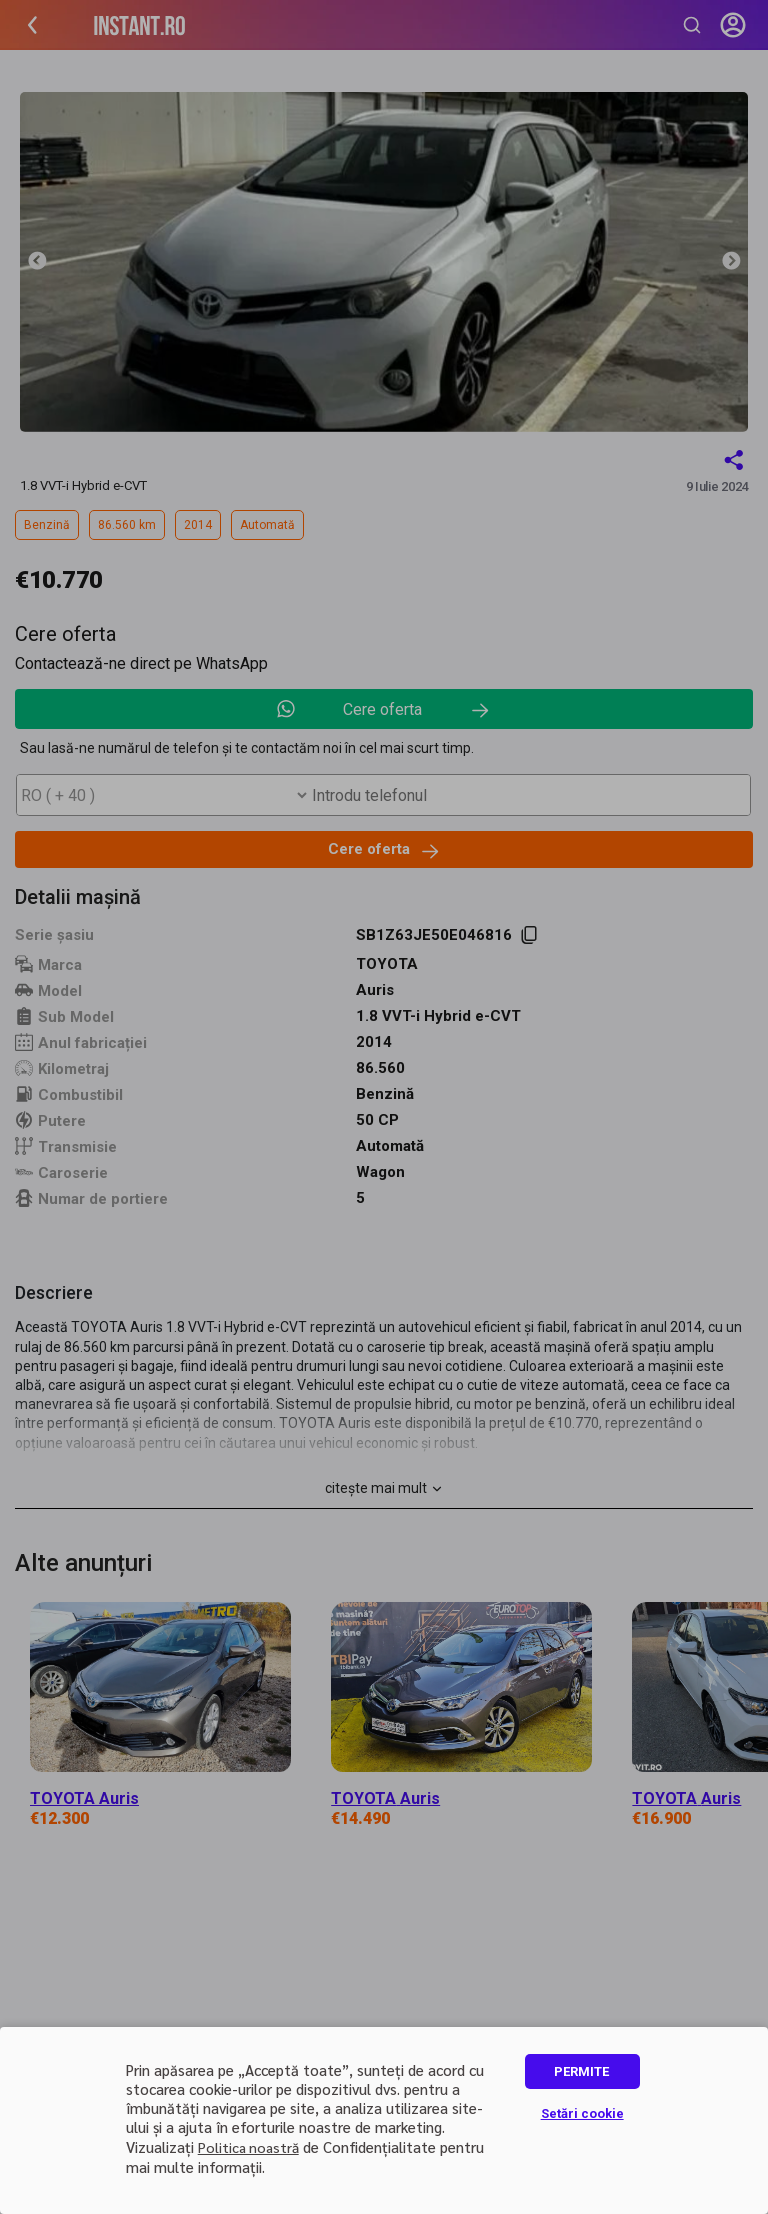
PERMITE (581, 2071)
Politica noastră (248, 2147)
